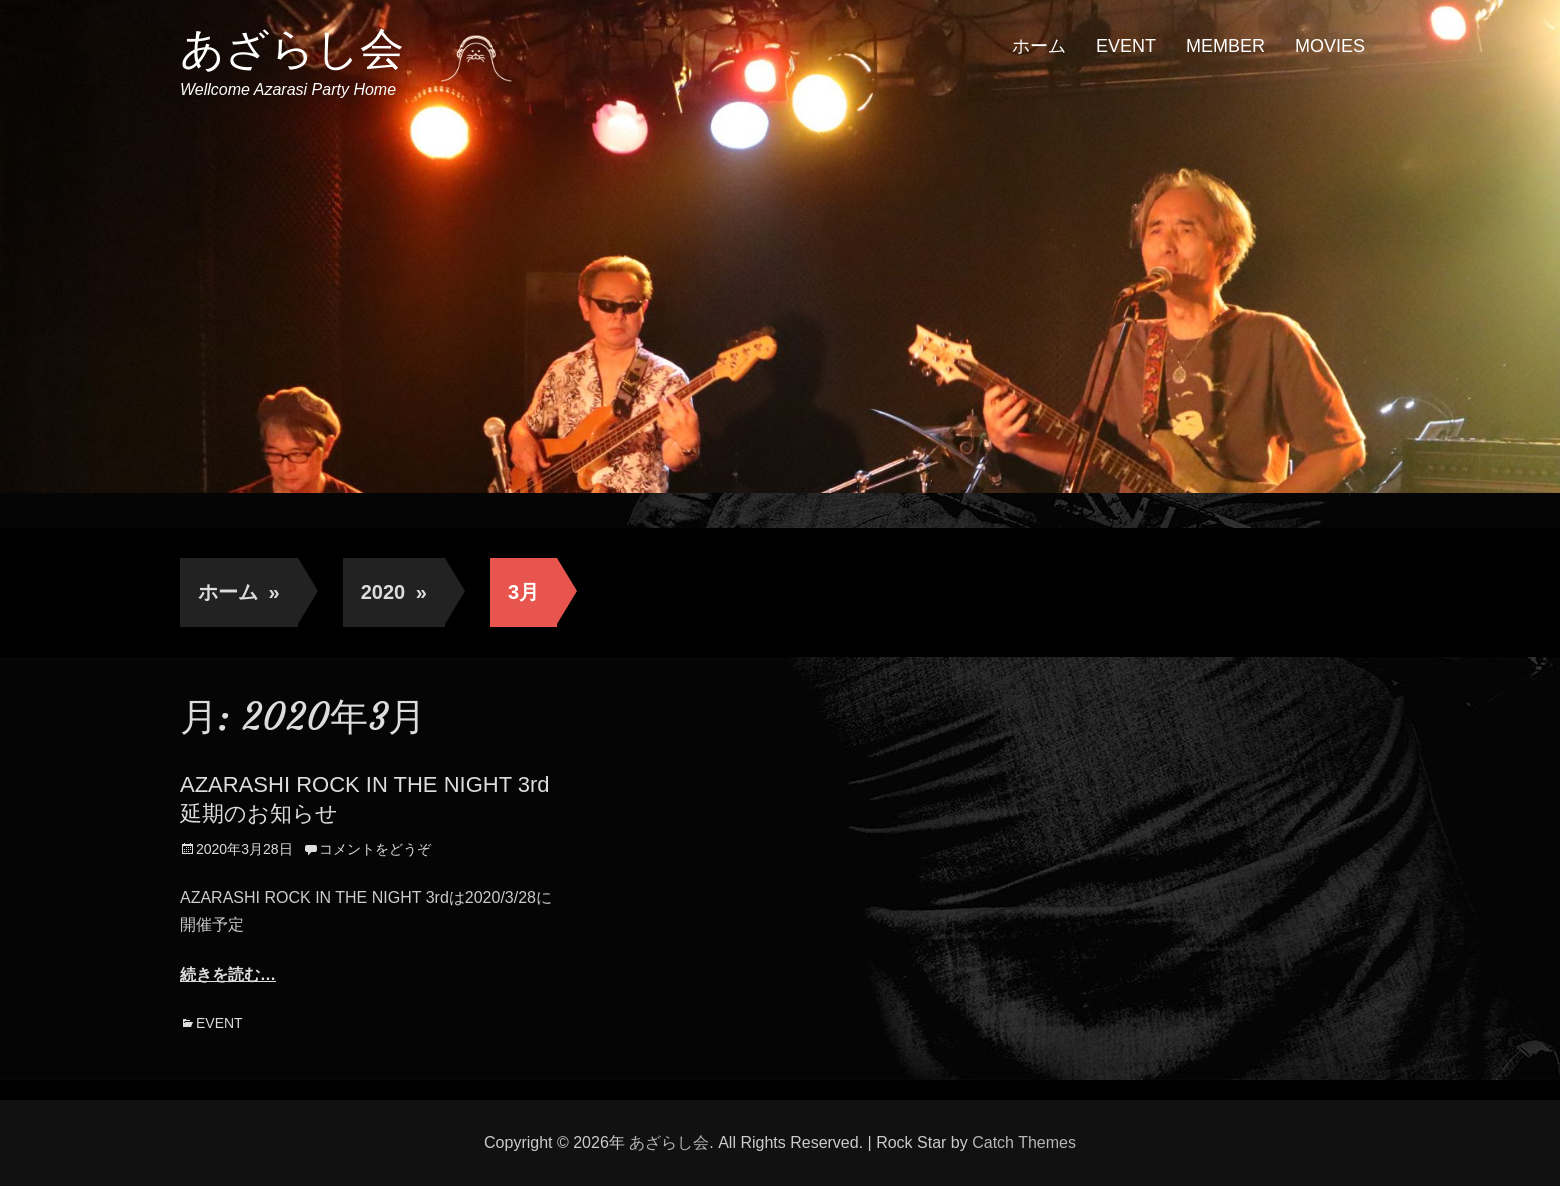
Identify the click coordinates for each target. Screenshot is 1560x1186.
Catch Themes (1024, 1142)
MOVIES (1330, 46)
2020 (394, 592)
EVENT (1126, 46)
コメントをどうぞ (375, 849)
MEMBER (1225, 46)
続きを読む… (228, 974)
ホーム (1039, 46)
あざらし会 (292, 48)
